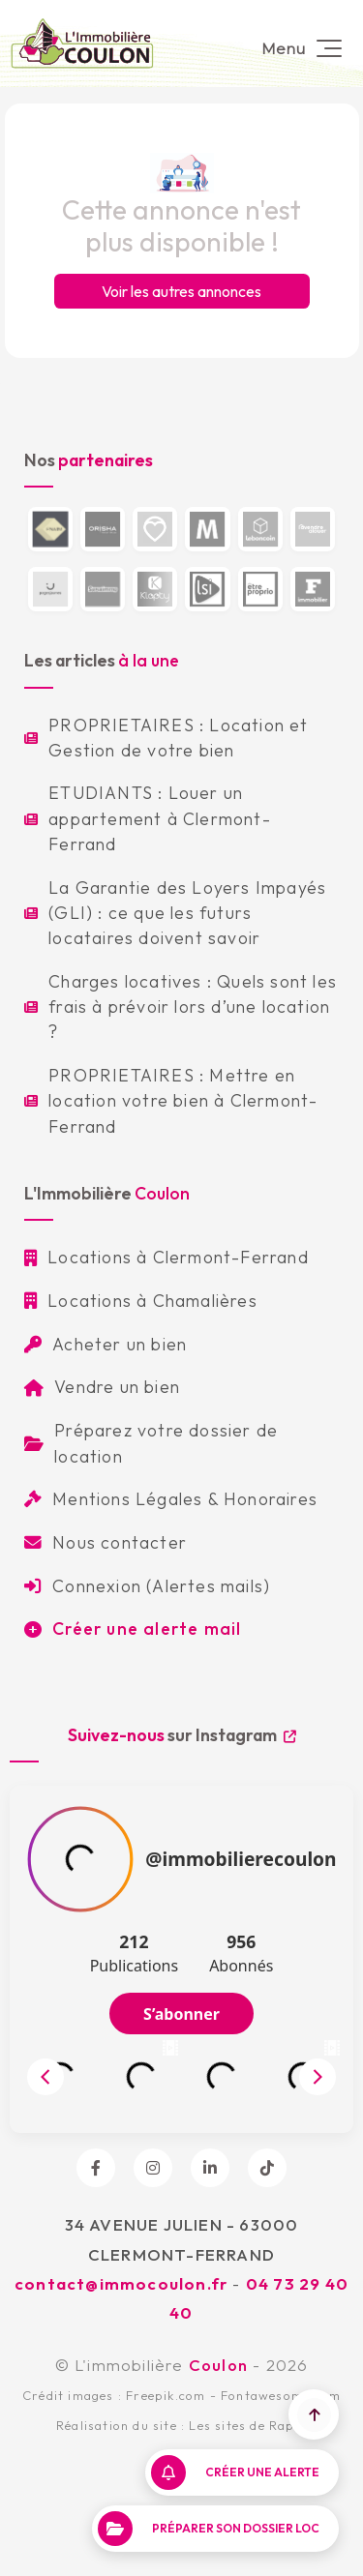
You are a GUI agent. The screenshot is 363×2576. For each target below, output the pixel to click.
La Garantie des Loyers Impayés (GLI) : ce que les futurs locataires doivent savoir (175, 913)
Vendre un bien (102, 1387)
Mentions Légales (113, 1499)
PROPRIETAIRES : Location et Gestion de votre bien (166, 737)
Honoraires (271, 1499)
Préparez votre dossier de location (151, 1442)
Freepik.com (165, 2395)
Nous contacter (105, 1542)
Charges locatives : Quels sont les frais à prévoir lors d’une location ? (180, 1007)
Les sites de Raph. (248, 2425)
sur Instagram (182, 1735)
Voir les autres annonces (181, 291)
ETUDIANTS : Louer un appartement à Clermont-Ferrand (147, 818)
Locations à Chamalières (140, 1300)
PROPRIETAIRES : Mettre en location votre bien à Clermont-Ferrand (171, 1101)
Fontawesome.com (281, 2395)
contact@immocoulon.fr (121, 2283)
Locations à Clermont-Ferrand (166, 1257)
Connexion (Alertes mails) (147, 1586)
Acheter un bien (105, 1344)
